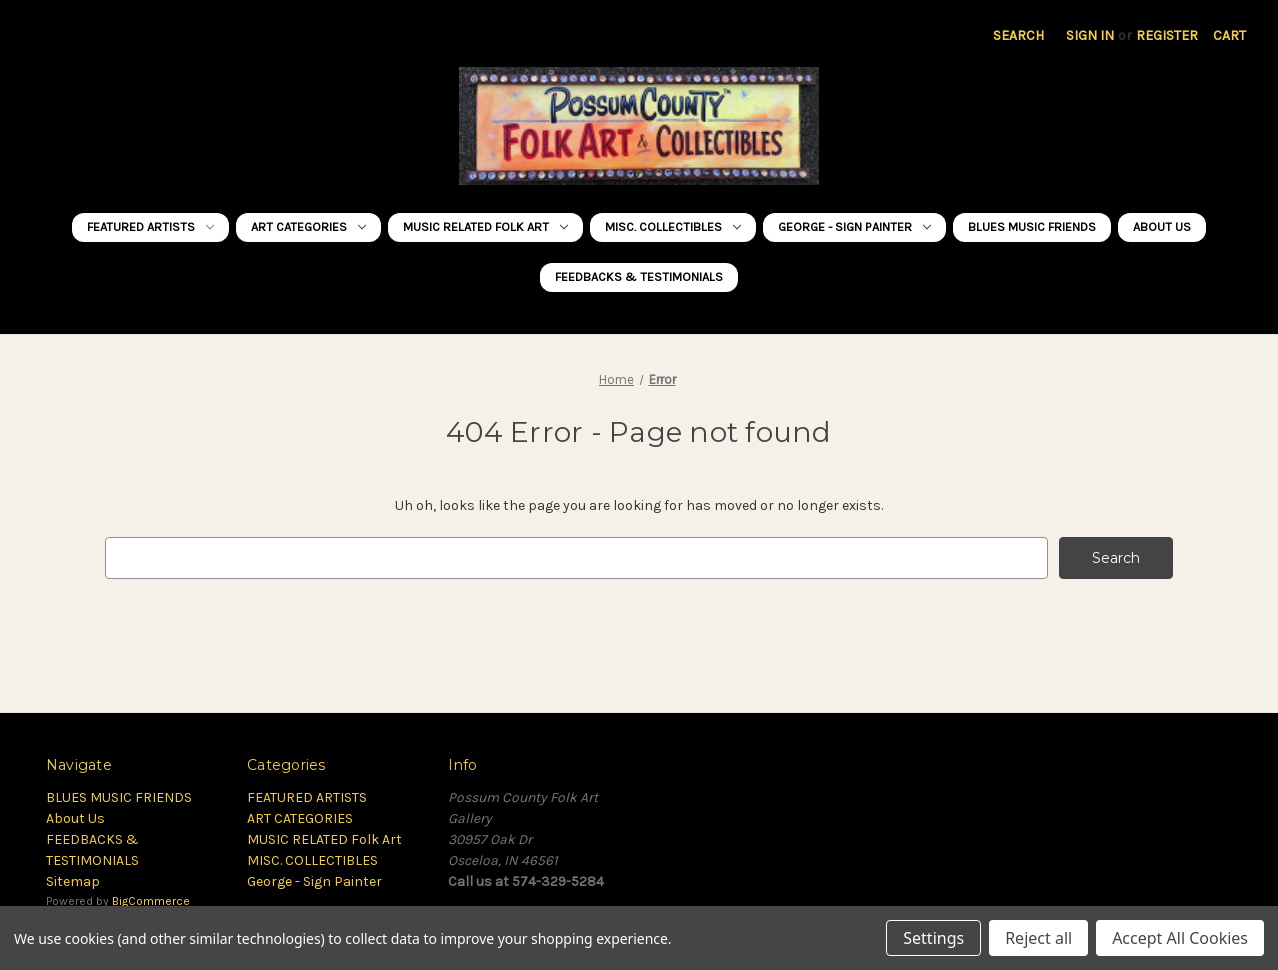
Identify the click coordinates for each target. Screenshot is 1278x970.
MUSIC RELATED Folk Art (485, 226)
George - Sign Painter (854, 226)
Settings (933, 938)
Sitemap (73, 881)
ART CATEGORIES (308, 226)
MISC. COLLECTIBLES (673, 226)
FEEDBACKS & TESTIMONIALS (639, 276)
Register (1167, 35)
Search (1018, 35)
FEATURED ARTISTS (150, 226)
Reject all (1038, 938)
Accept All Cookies (1180, 938)
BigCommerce (151, 901)
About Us (1162, 226)
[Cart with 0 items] (1229, 35)
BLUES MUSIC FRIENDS (1032, 226)
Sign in (1090, 35)
